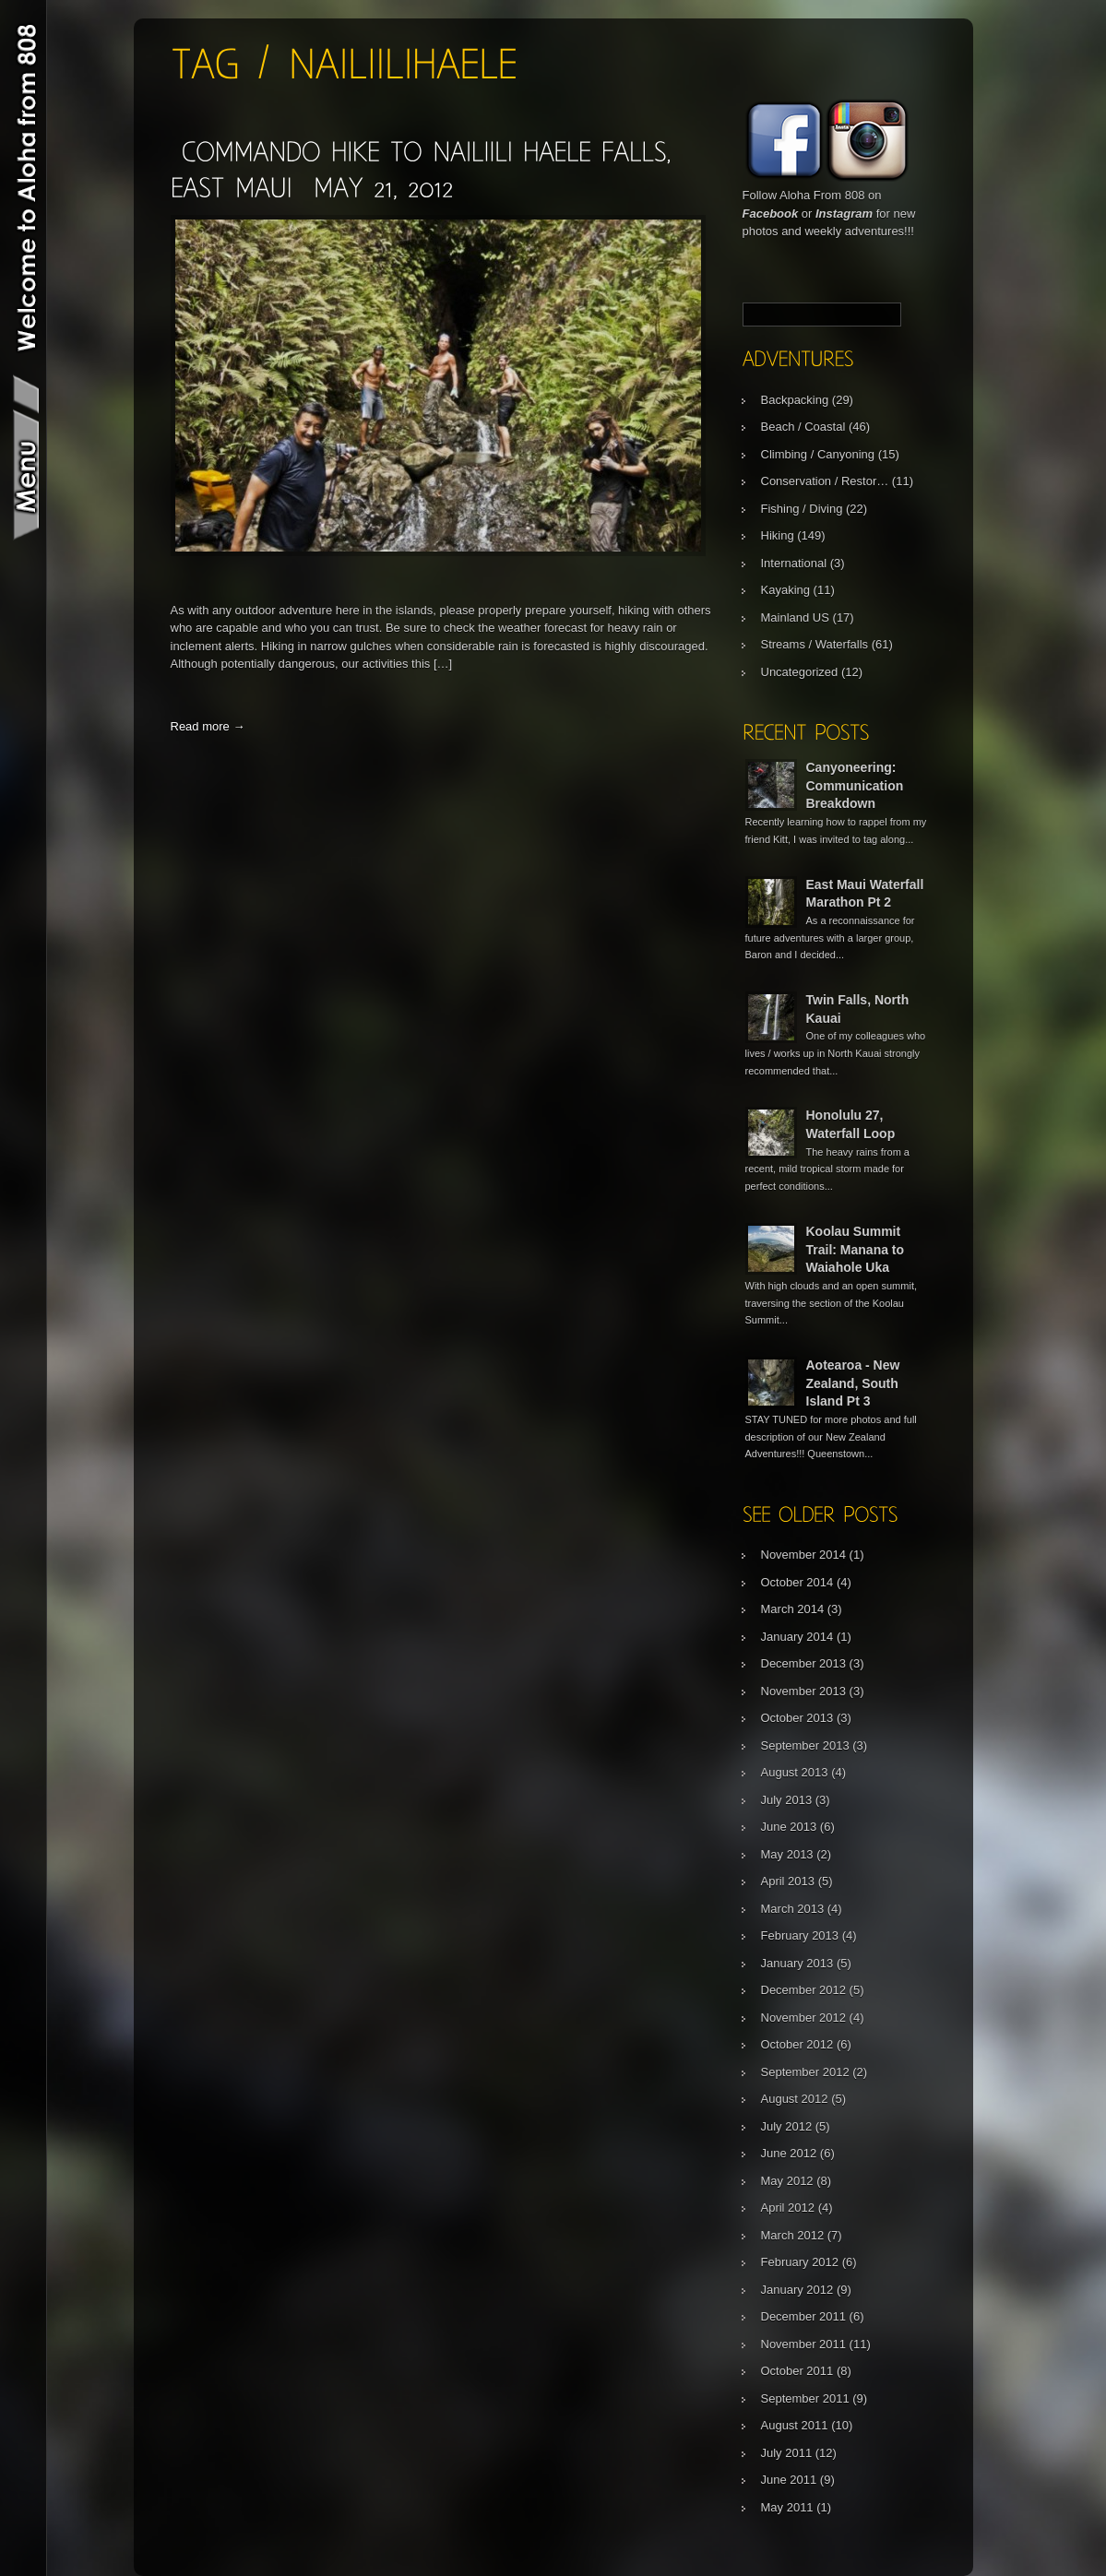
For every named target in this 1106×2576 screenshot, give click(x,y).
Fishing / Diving (802, 509)
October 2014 (797, 1582)
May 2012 (787, 2181)
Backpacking (795, 400)
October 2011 (797, 2371)
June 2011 (789, 2480)
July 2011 (787, 2453)
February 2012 (800, 2262)
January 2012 (797, 2290)
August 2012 (794, 2099)
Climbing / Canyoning (818, 454)
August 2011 (794, 2425)
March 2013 (793, 1909)
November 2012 (804, 2017)
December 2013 (804, 1663)
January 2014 (797, 1637)
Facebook (771, 213)
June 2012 (789, 2153)
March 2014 (793, 1609)
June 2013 (789, 1827)
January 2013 (797, 1963)
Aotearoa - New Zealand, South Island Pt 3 (853, 1383)
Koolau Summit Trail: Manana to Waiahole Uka (855, 1249)
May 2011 (787, 2507)
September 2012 (805, 2072)
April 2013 (788, 1881)
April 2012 (788, 2207)
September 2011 (805, 2398)
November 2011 (804, 2344)
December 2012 (804, 1990)
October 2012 (797, 2044)
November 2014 (804, 1554)
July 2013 (787, 1800)
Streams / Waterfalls (815, 644)
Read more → (208, 726)
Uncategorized (799, 672)
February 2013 (800, 1935)
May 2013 (787, 1854)
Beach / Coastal (803, 426)
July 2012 (787, 2126)
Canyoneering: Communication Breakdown (855, 785)
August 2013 (794, 1772)
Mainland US (795, 617)
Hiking (777, 535)
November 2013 (804, 1691)
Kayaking (785, 590)
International (794, 563)
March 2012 (793, 2235)
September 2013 (805, 1745)
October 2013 (797, 1718)
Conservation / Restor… (825, 481)
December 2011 (804, 2316)
